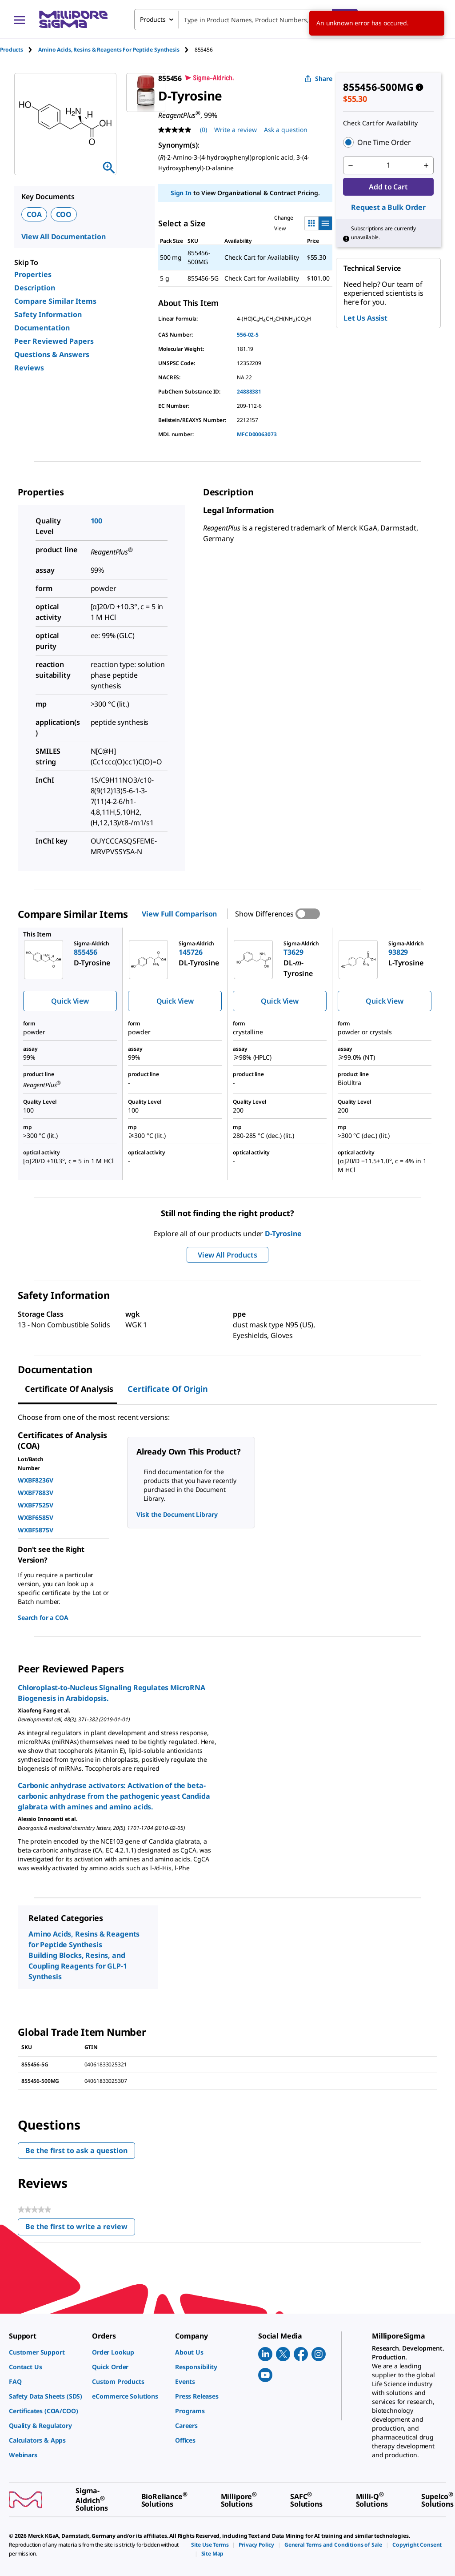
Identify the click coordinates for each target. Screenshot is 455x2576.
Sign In (181, 193)
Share (318, 78)
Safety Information (48, 314)
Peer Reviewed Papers (54, 341)
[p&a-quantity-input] (388, 165)
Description (34, 288)
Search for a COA (43, 1617)
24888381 (249, 391)
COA (34, 214)
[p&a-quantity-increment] (426, 165)
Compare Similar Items (55, 301)
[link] (46, 2352)
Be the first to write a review (80, 2228)
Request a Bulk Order (388, 207)
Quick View (69, 1001)
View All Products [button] (227, 1255)
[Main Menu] (19, 19)
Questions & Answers (51, 354)
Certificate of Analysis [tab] (69, 1388)
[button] (388, 142)
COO (64, 214)
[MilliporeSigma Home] (73, 19)
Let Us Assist (365, 317)
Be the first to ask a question (76, 2150)
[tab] (19, 49)
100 (97, 521)
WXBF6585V (35, 1517)
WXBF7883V (35, 1492)
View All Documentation (63, 236)
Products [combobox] (153, 19)
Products (11, 49)
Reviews (29, 368)
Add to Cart (388, 187)
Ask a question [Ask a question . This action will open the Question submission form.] (285, 129)
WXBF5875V (35, 1530)
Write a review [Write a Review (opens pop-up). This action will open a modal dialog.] (235, 129)
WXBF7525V (35, 1505)
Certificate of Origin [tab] (168, 1388)
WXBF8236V (35, 1480)
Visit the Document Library (176, 1514)
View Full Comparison (179, 913)
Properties (33, 274)
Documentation (42, 328)
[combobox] (246, 19)
